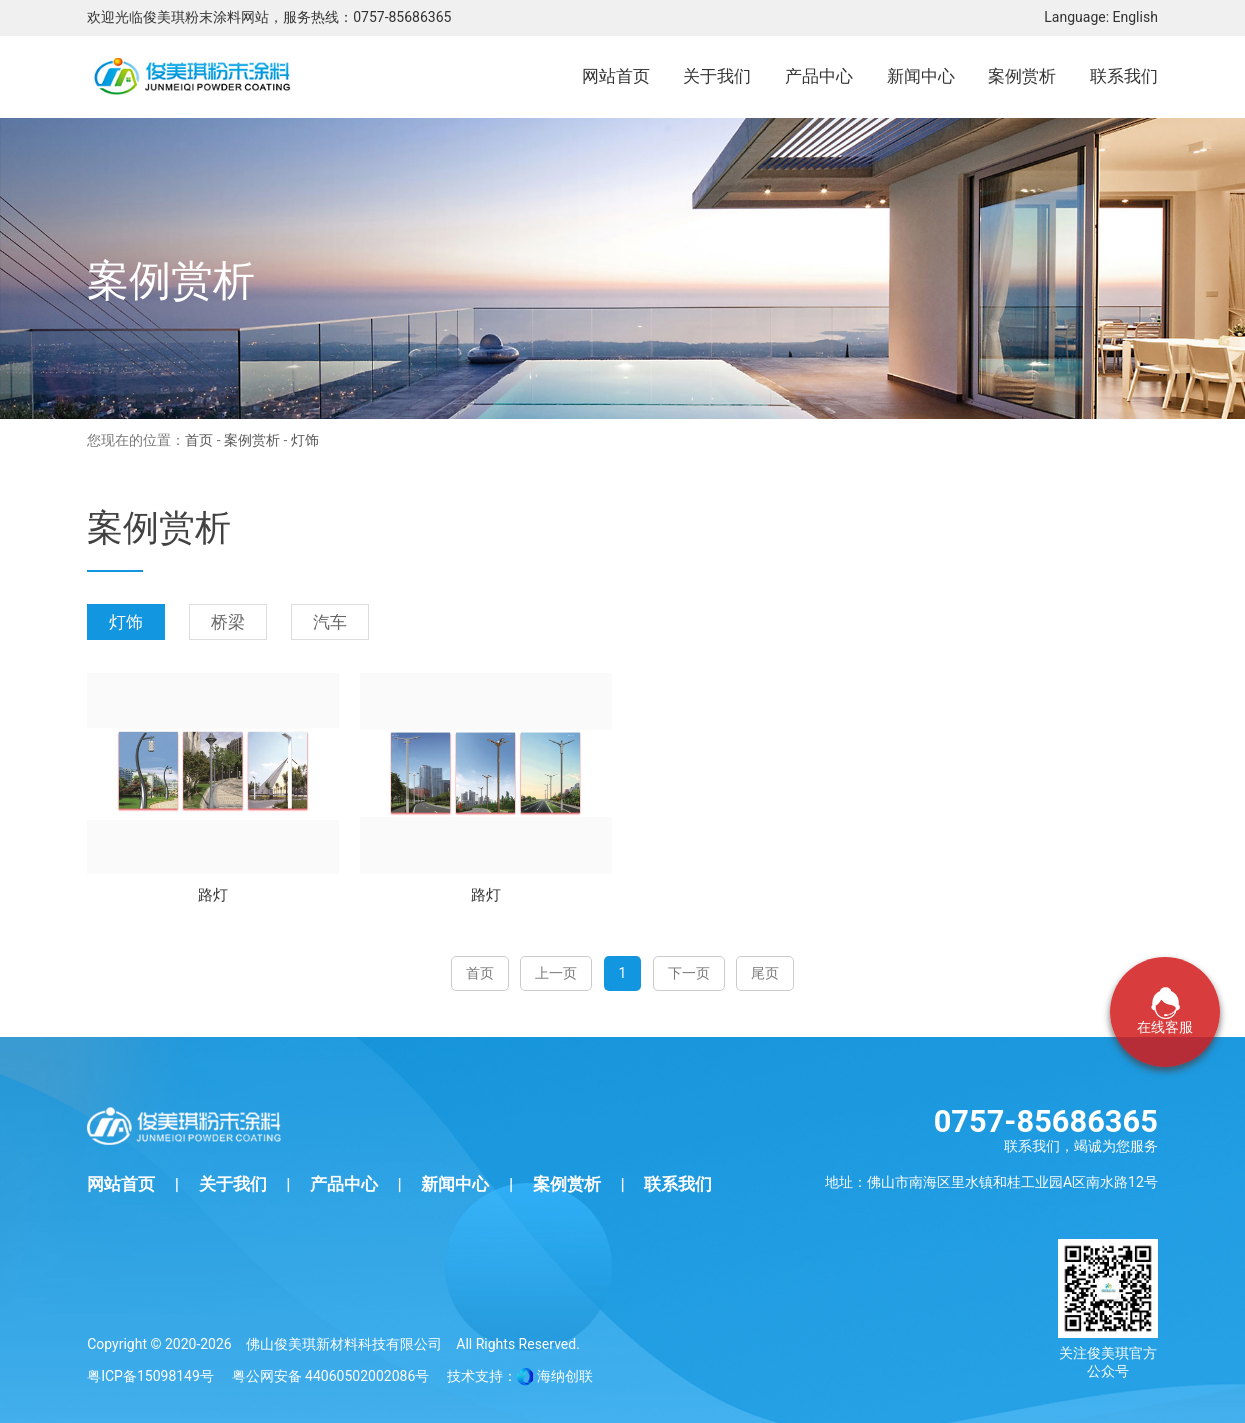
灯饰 (126, 622)
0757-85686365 (402, 17)
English (1135, 17)
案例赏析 (252, 440)
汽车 (330, 622)
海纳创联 (565, 1376)
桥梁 (228, 622)
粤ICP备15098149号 (150, 1376)
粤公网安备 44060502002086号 (331, 1376)
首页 (199, 440)
